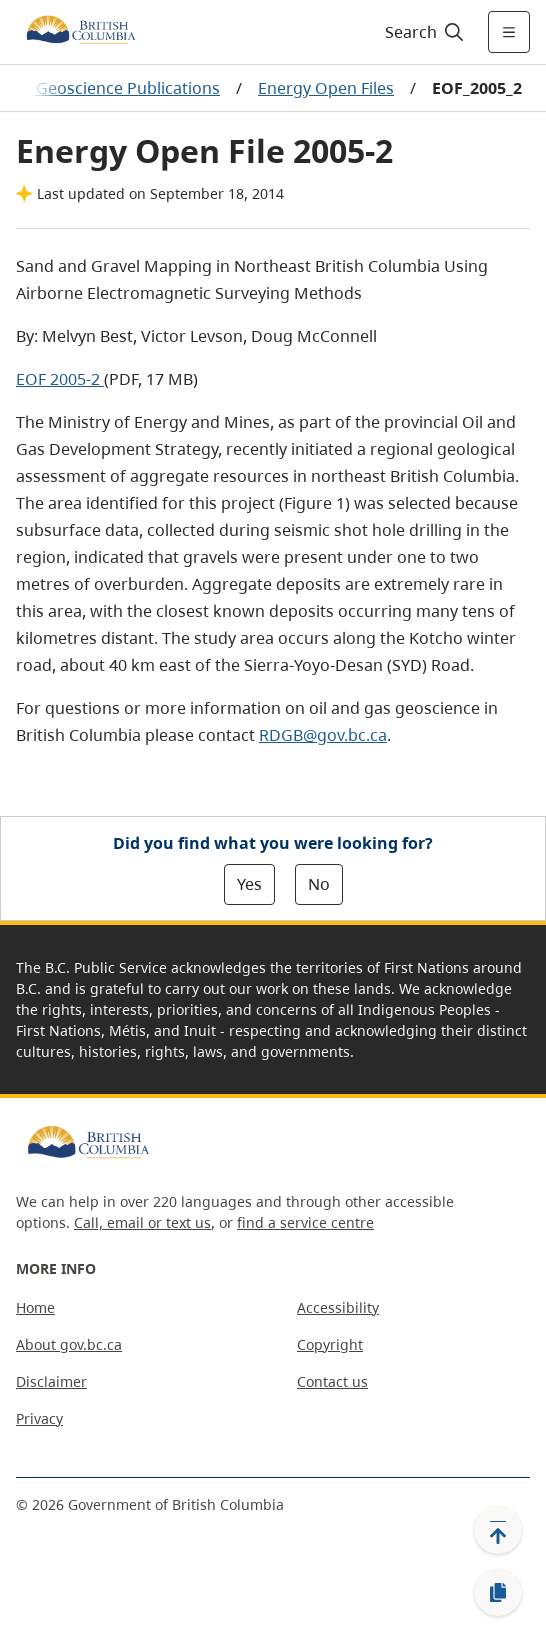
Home (35, 1307)
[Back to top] (498, 1530)
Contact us (332, 1381)
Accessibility (338, 1307)
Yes (249, 884)
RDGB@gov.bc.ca (323, 735)
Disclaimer (51, 1381)
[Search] (421, 32)
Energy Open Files (326, 88)
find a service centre (305, 1222)
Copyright (330, 1344)
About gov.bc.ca (69, 1344)
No (319, 884)
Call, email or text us (142, 1222)
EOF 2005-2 (60, 379)
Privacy (39, 1418)
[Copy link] (498, 1593)
